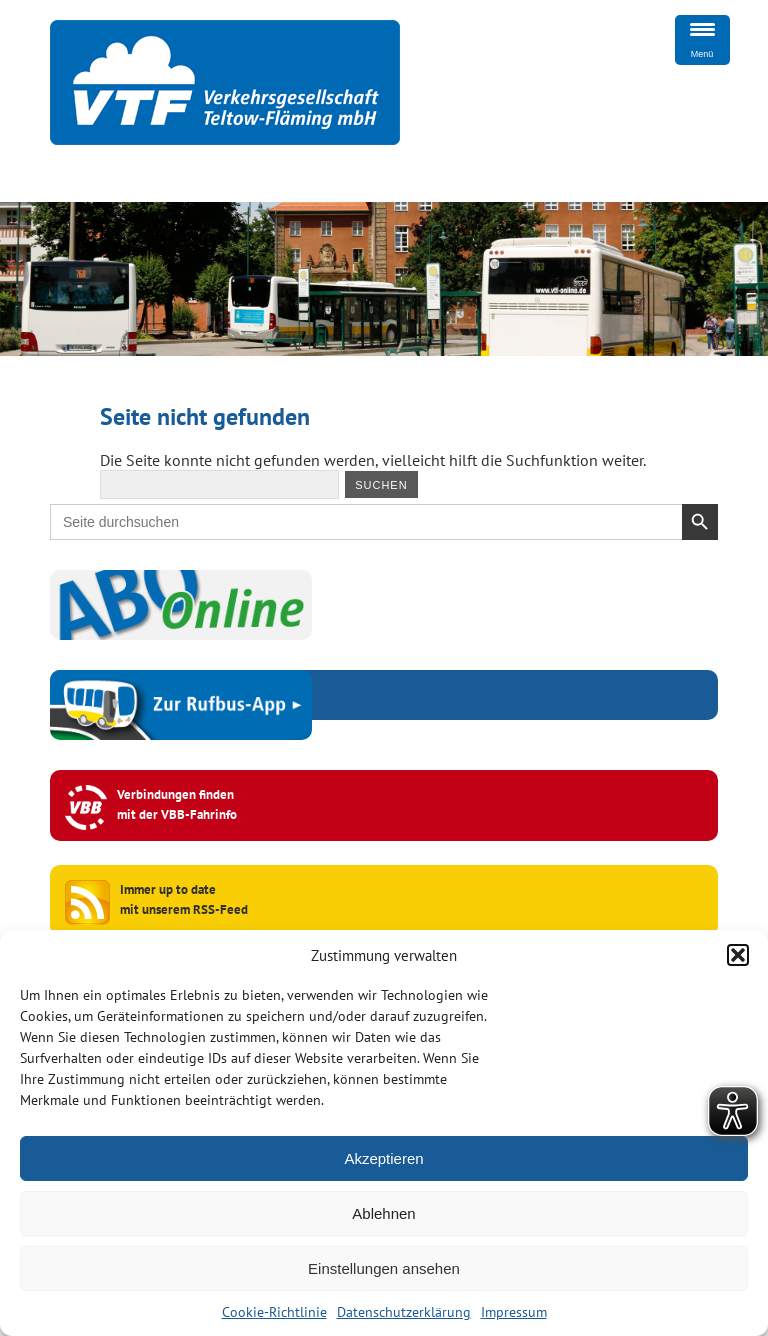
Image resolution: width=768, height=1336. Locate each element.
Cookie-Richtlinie (274, 1312)
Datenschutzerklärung (404, 1312)
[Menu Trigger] (702, 40)
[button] (738, 955)
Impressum (514, 1312)
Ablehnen (383, 1213)
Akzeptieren (383, 1158)
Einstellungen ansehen (384, 1268)
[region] (384, 279)
